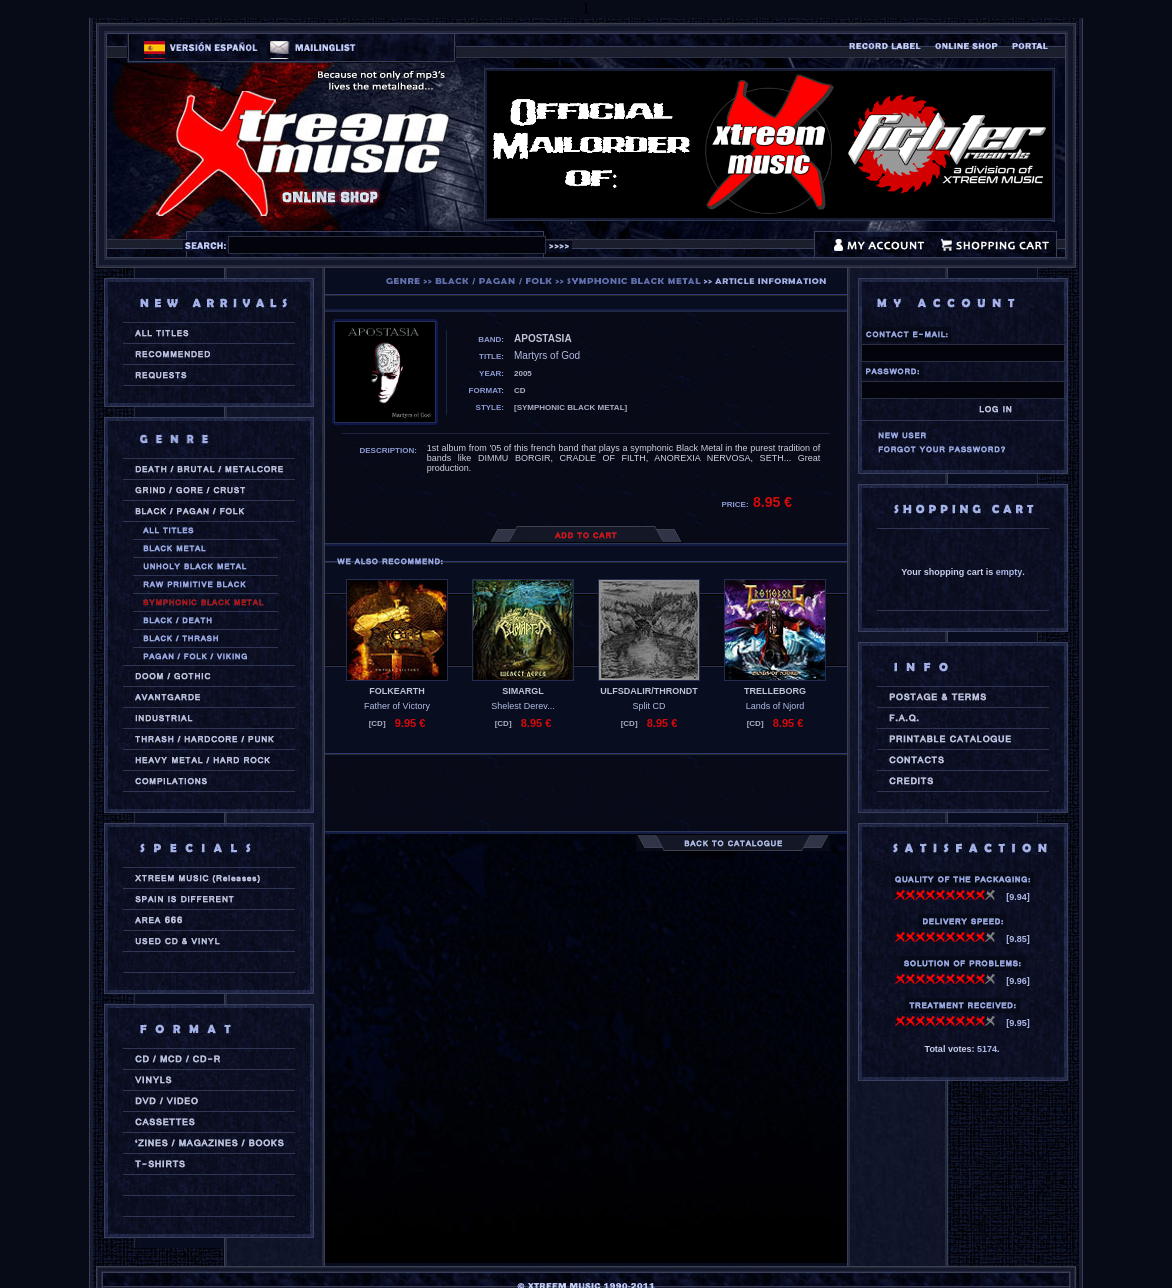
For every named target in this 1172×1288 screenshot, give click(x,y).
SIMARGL (523, 691)
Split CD (648, 706)
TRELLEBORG (775, 691)
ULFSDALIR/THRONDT (649, 691)
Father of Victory (397, 706)
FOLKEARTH (397, 691)
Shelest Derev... (522, 706)
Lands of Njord (775, 706)
